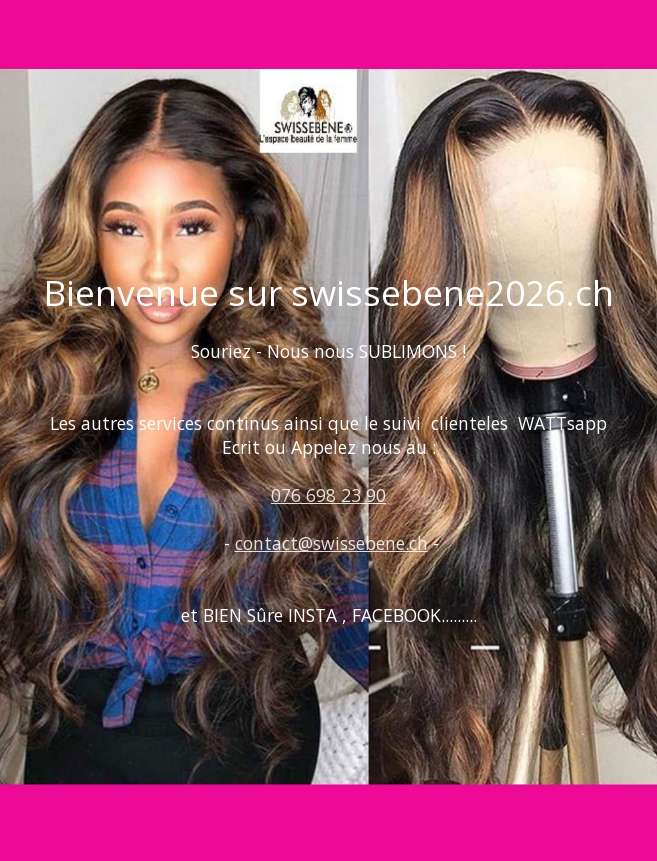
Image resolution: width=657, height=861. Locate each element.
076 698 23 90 (328, 495)
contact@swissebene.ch (331, 543)
